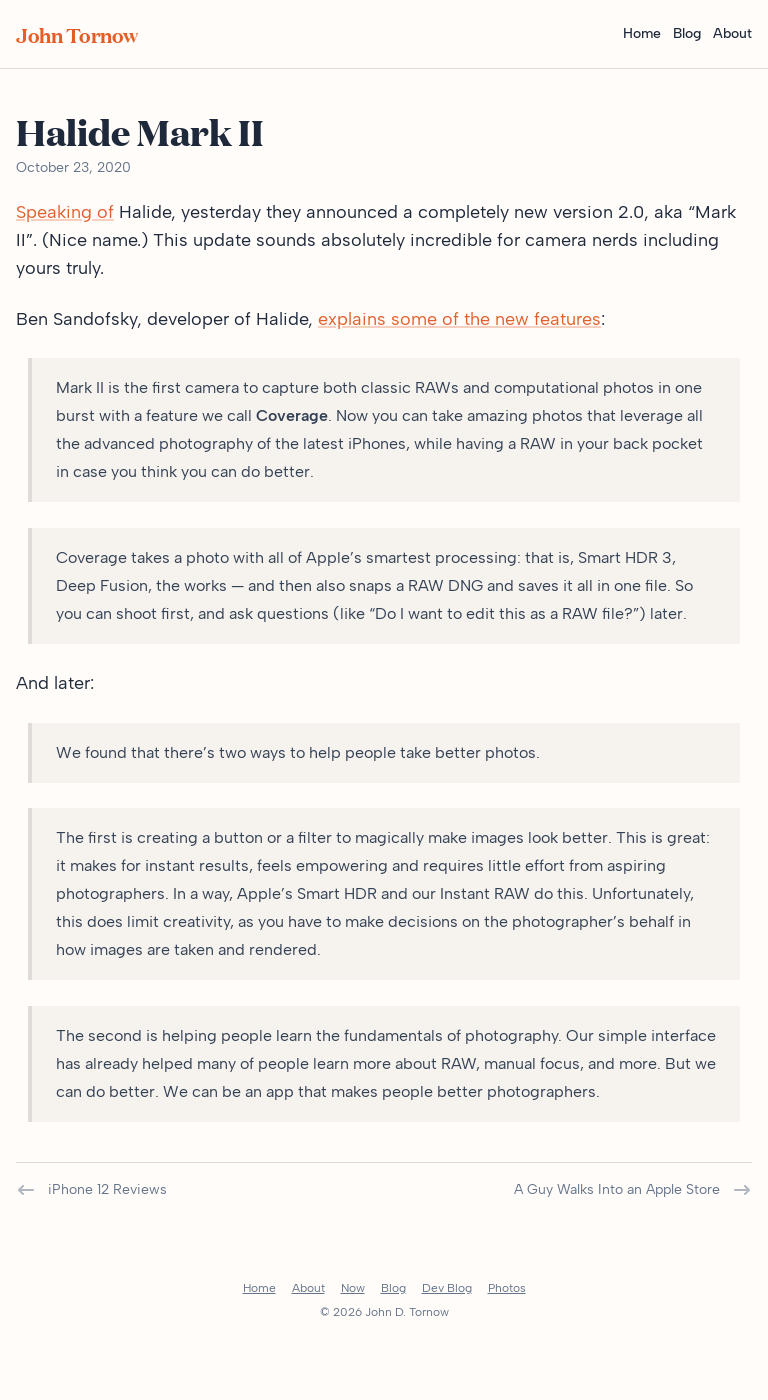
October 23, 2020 (73, 167)
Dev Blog (447, 1288)
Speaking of (65, 212)
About (732, 33)
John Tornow (77, 34)
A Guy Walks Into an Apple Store (633, 1190)
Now (353, 1288)
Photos (507, 1288)
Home (642, 33)
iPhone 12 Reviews (91, 1190)
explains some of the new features (459, 319)
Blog (687, 33)
